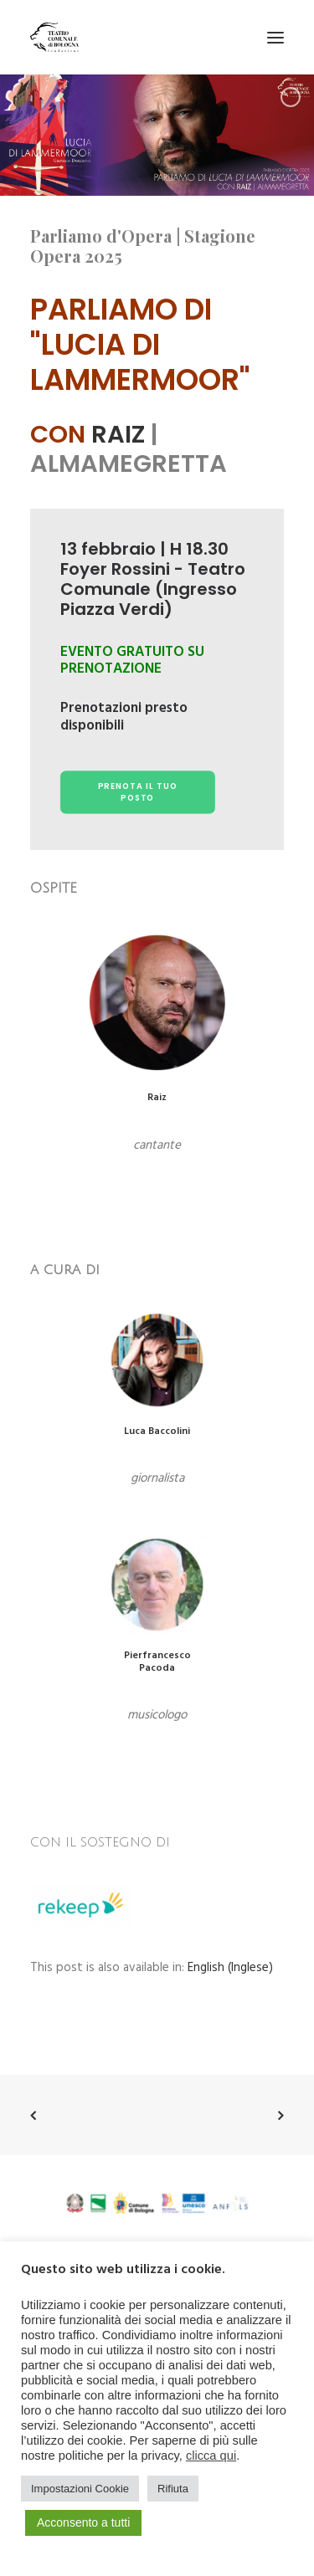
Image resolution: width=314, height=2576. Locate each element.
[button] (275, 37)
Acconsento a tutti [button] (83, 2522)
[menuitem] (230, 1968)
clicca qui (211, 2455)
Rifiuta (172, 2488)
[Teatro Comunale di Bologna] (54, 37)
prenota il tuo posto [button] (139, 792)
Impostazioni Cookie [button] (80, 2488)
